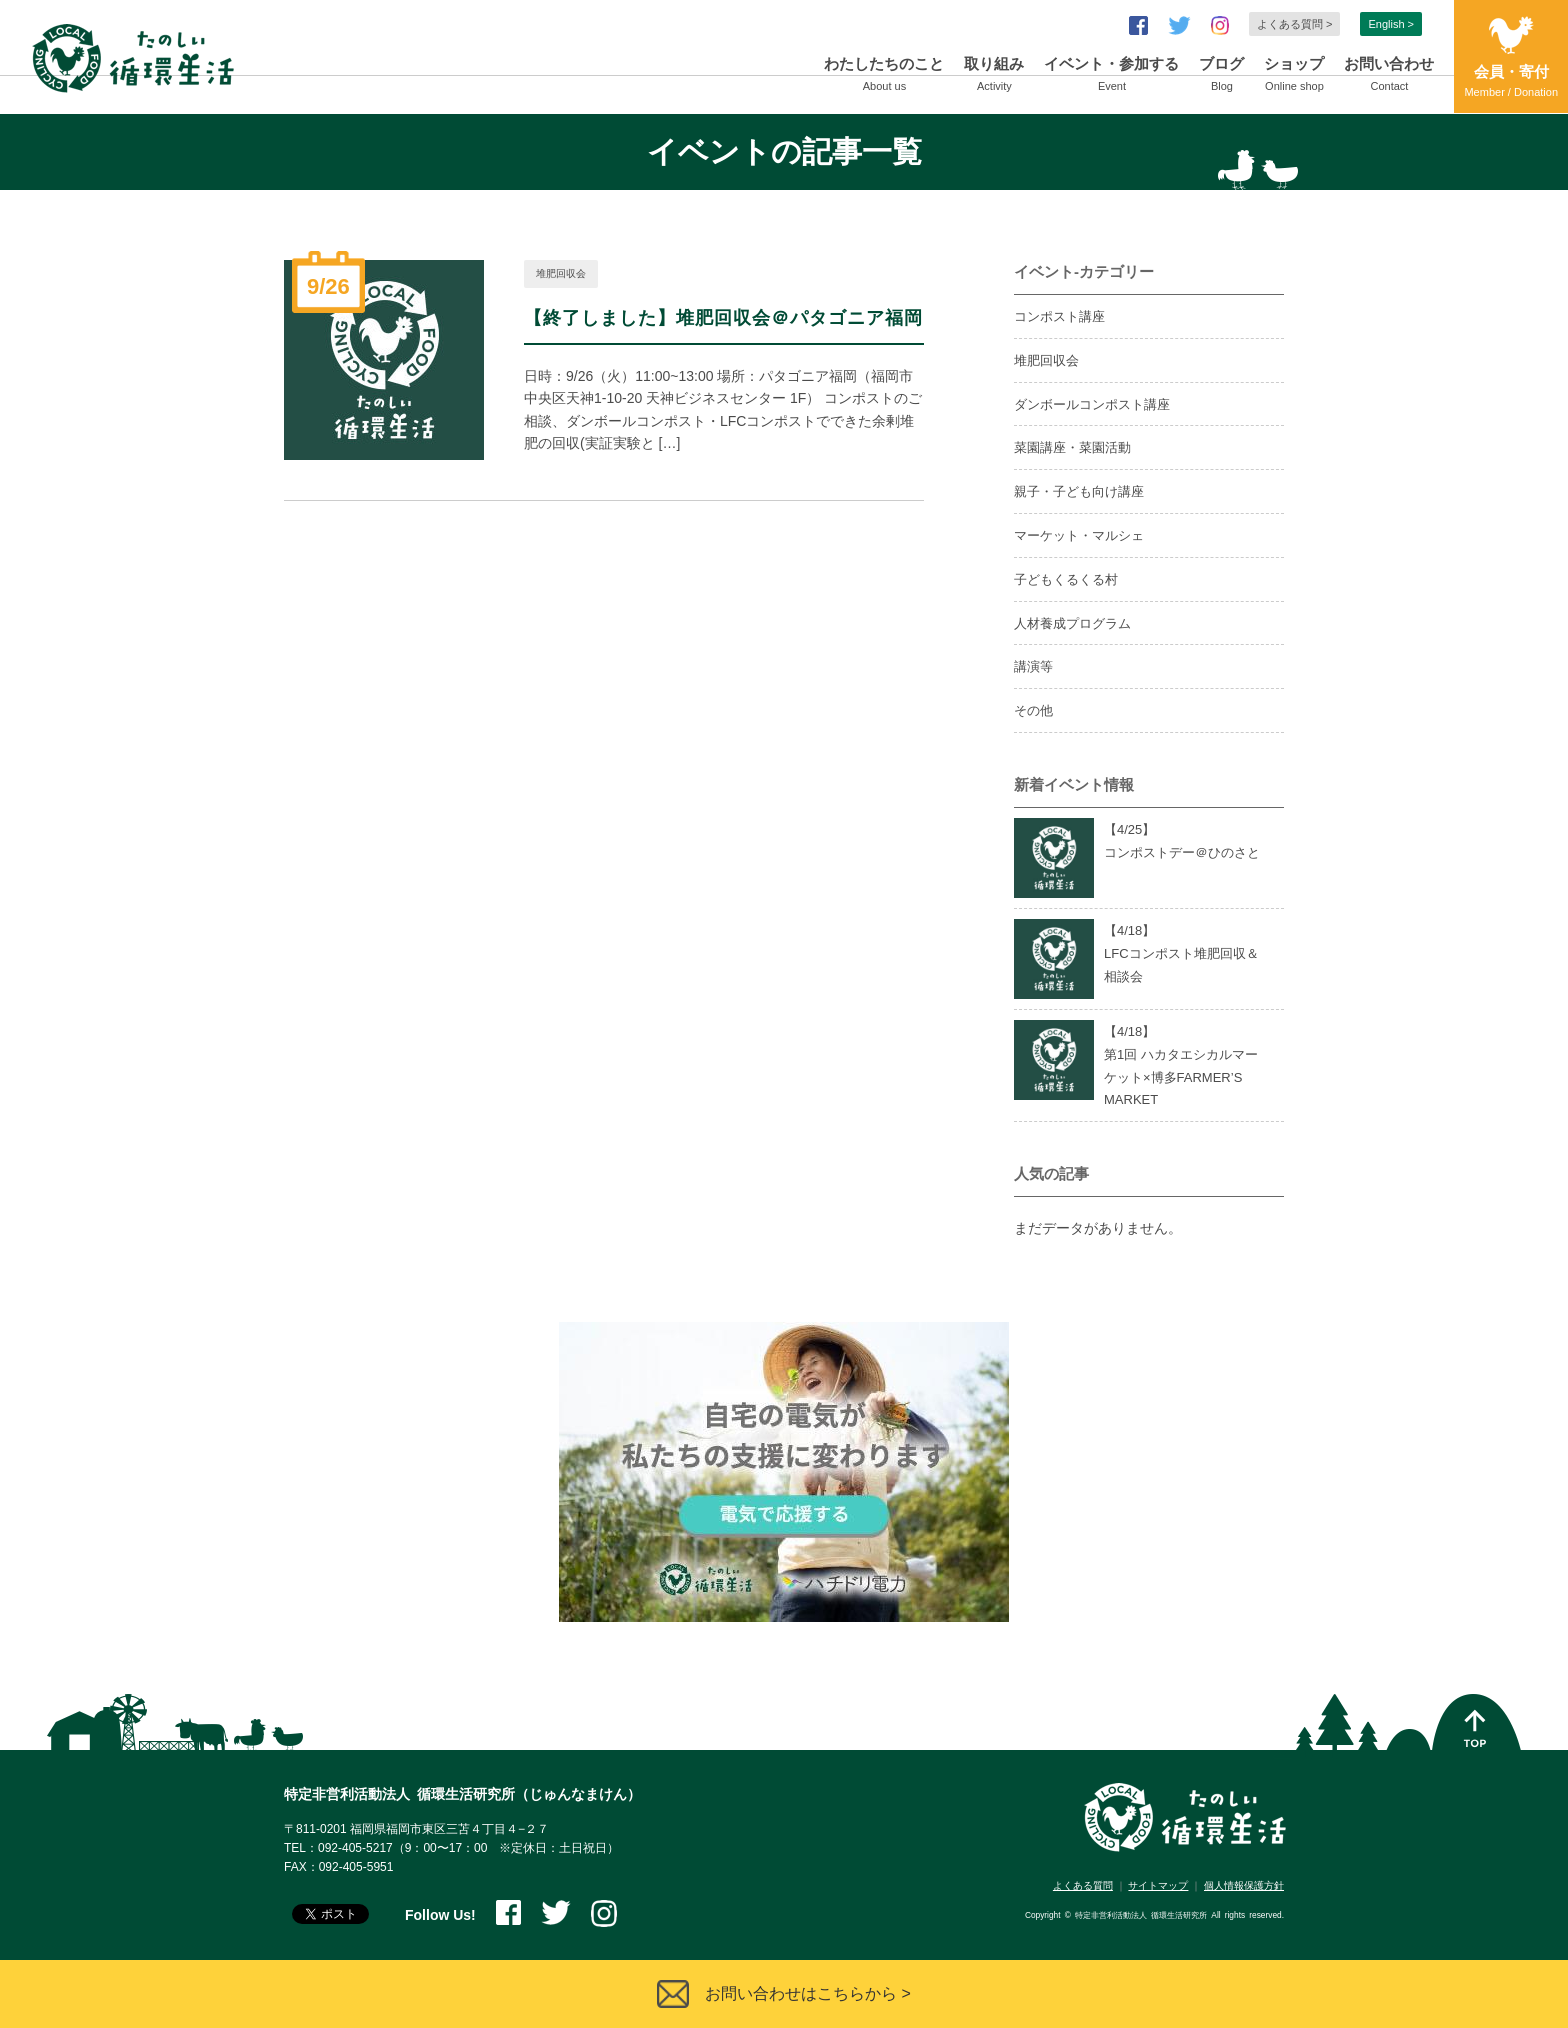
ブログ (1221, 76)
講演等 (1033, 666)
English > (1391, 24)
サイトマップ (1158, 1885)
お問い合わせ (1389, 76)
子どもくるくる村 (1066, 579)
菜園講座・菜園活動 (1072, 447)
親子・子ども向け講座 (1079, 491)
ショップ (1294, 76)
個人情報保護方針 (1244, 1885)
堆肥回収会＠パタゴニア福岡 (799, 318)
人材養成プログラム (1072, 623)
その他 (1033, 710)
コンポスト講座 (1059, 316)
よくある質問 (1083, 1885)
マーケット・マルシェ (1079, 535)
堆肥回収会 (561, 273)
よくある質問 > (1294, 24)
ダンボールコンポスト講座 (1092, 404)
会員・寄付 (1511, 82)
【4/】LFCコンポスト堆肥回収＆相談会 (1181, 953)
